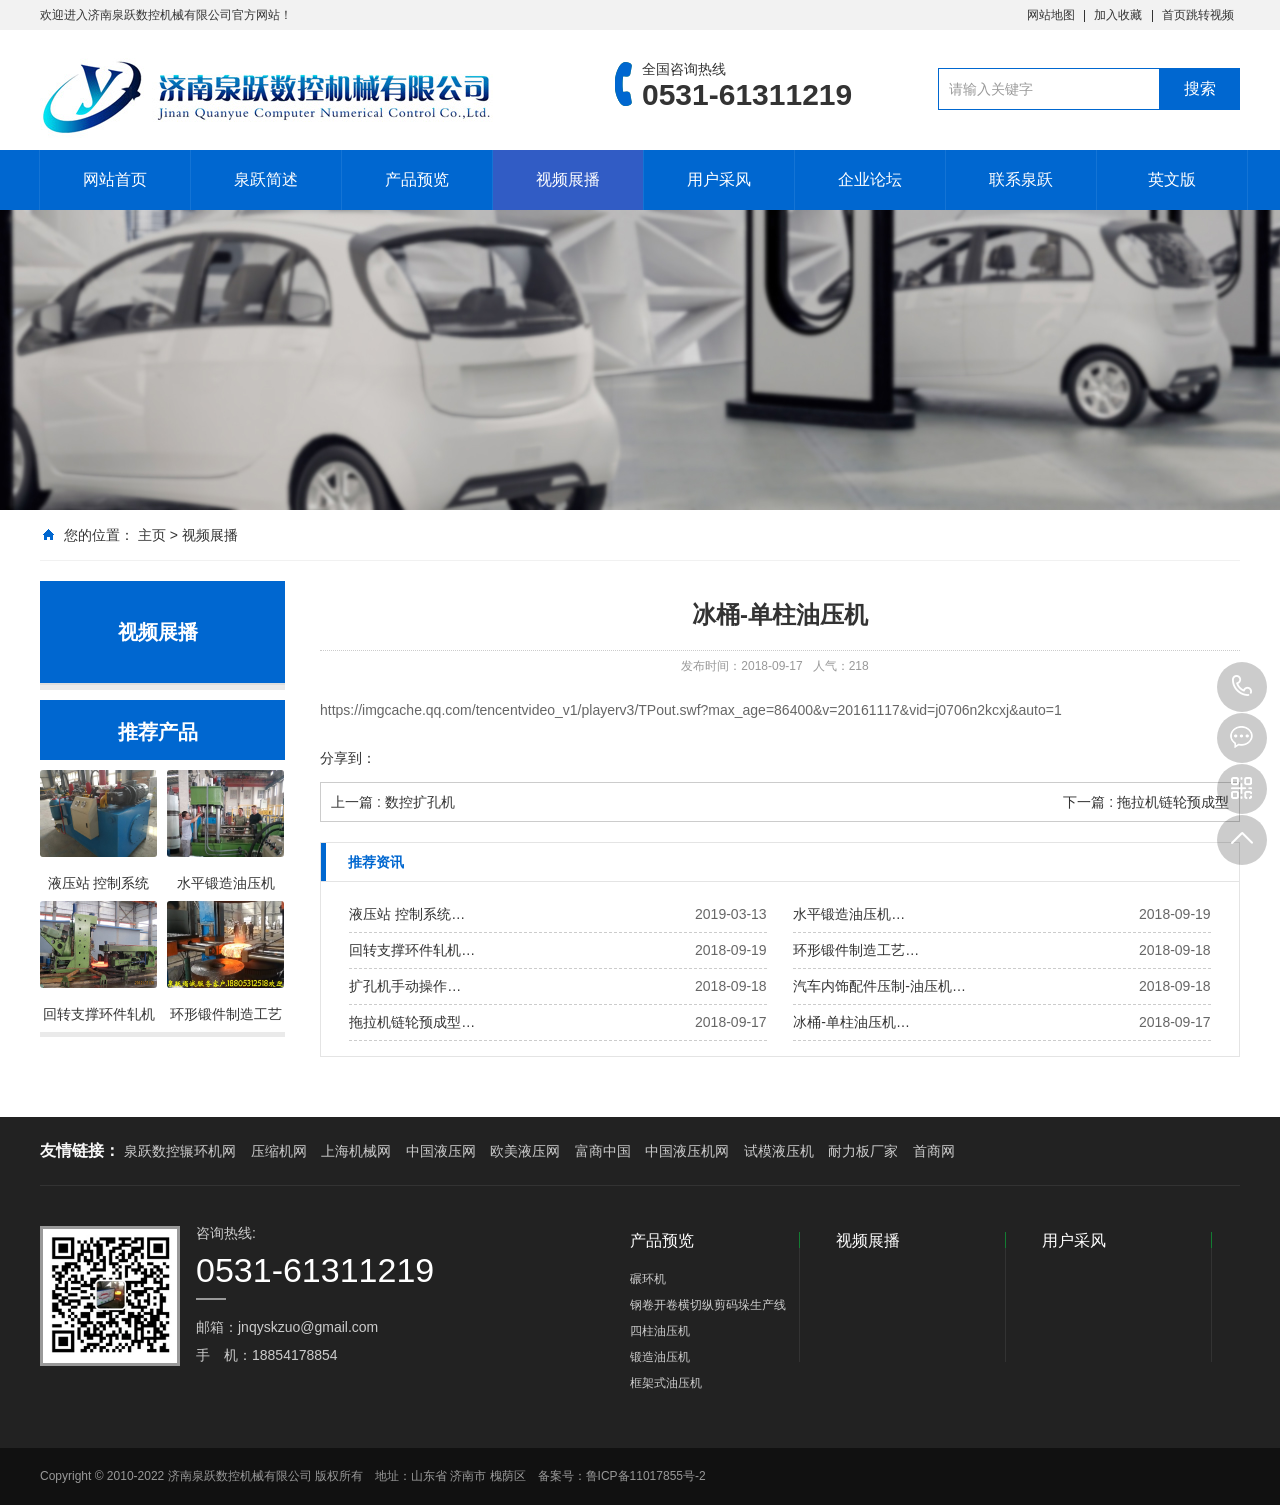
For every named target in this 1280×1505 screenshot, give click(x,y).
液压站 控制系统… (407, 914)
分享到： (348, 758)
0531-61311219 (1242, 687)
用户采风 (719, 179)
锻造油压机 (660, 1357)
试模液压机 (779, 1151)
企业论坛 (870, 179)
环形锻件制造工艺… (856, 950)
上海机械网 (356, 1151)
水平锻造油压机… (849, 914)
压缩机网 (279, 1151)
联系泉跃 (1021, 179)
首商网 (934, 1151)
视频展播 (568, 179)
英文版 (1172, 179)
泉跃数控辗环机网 (180, 1151)
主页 (152, 535)
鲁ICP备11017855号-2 (646, 1476)
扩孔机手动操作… (405, 986)
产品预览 (417, 179)
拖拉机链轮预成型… (412, 1022)
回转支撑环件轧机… (412, 950)
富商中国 (603, 1151)
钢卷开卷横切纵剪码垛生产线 (708, 1305)
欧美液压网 (525, 1151)
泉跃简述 (266, 179)
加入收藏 (1118, 15)
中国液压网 (441, 1151)
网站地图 (1051, 15)
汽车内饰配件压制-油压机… (879, 986)
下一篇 (1146, 802)
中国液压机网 (687, 1151)
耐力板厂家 (863, 1151)
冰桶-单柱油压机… (851, 1022)
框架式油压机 (666, 1383)
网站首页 (115, 179)
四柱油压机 (660, 1331)
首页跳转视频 (1198, 15)
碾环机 (648, 1279)
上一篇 (393, 802)
